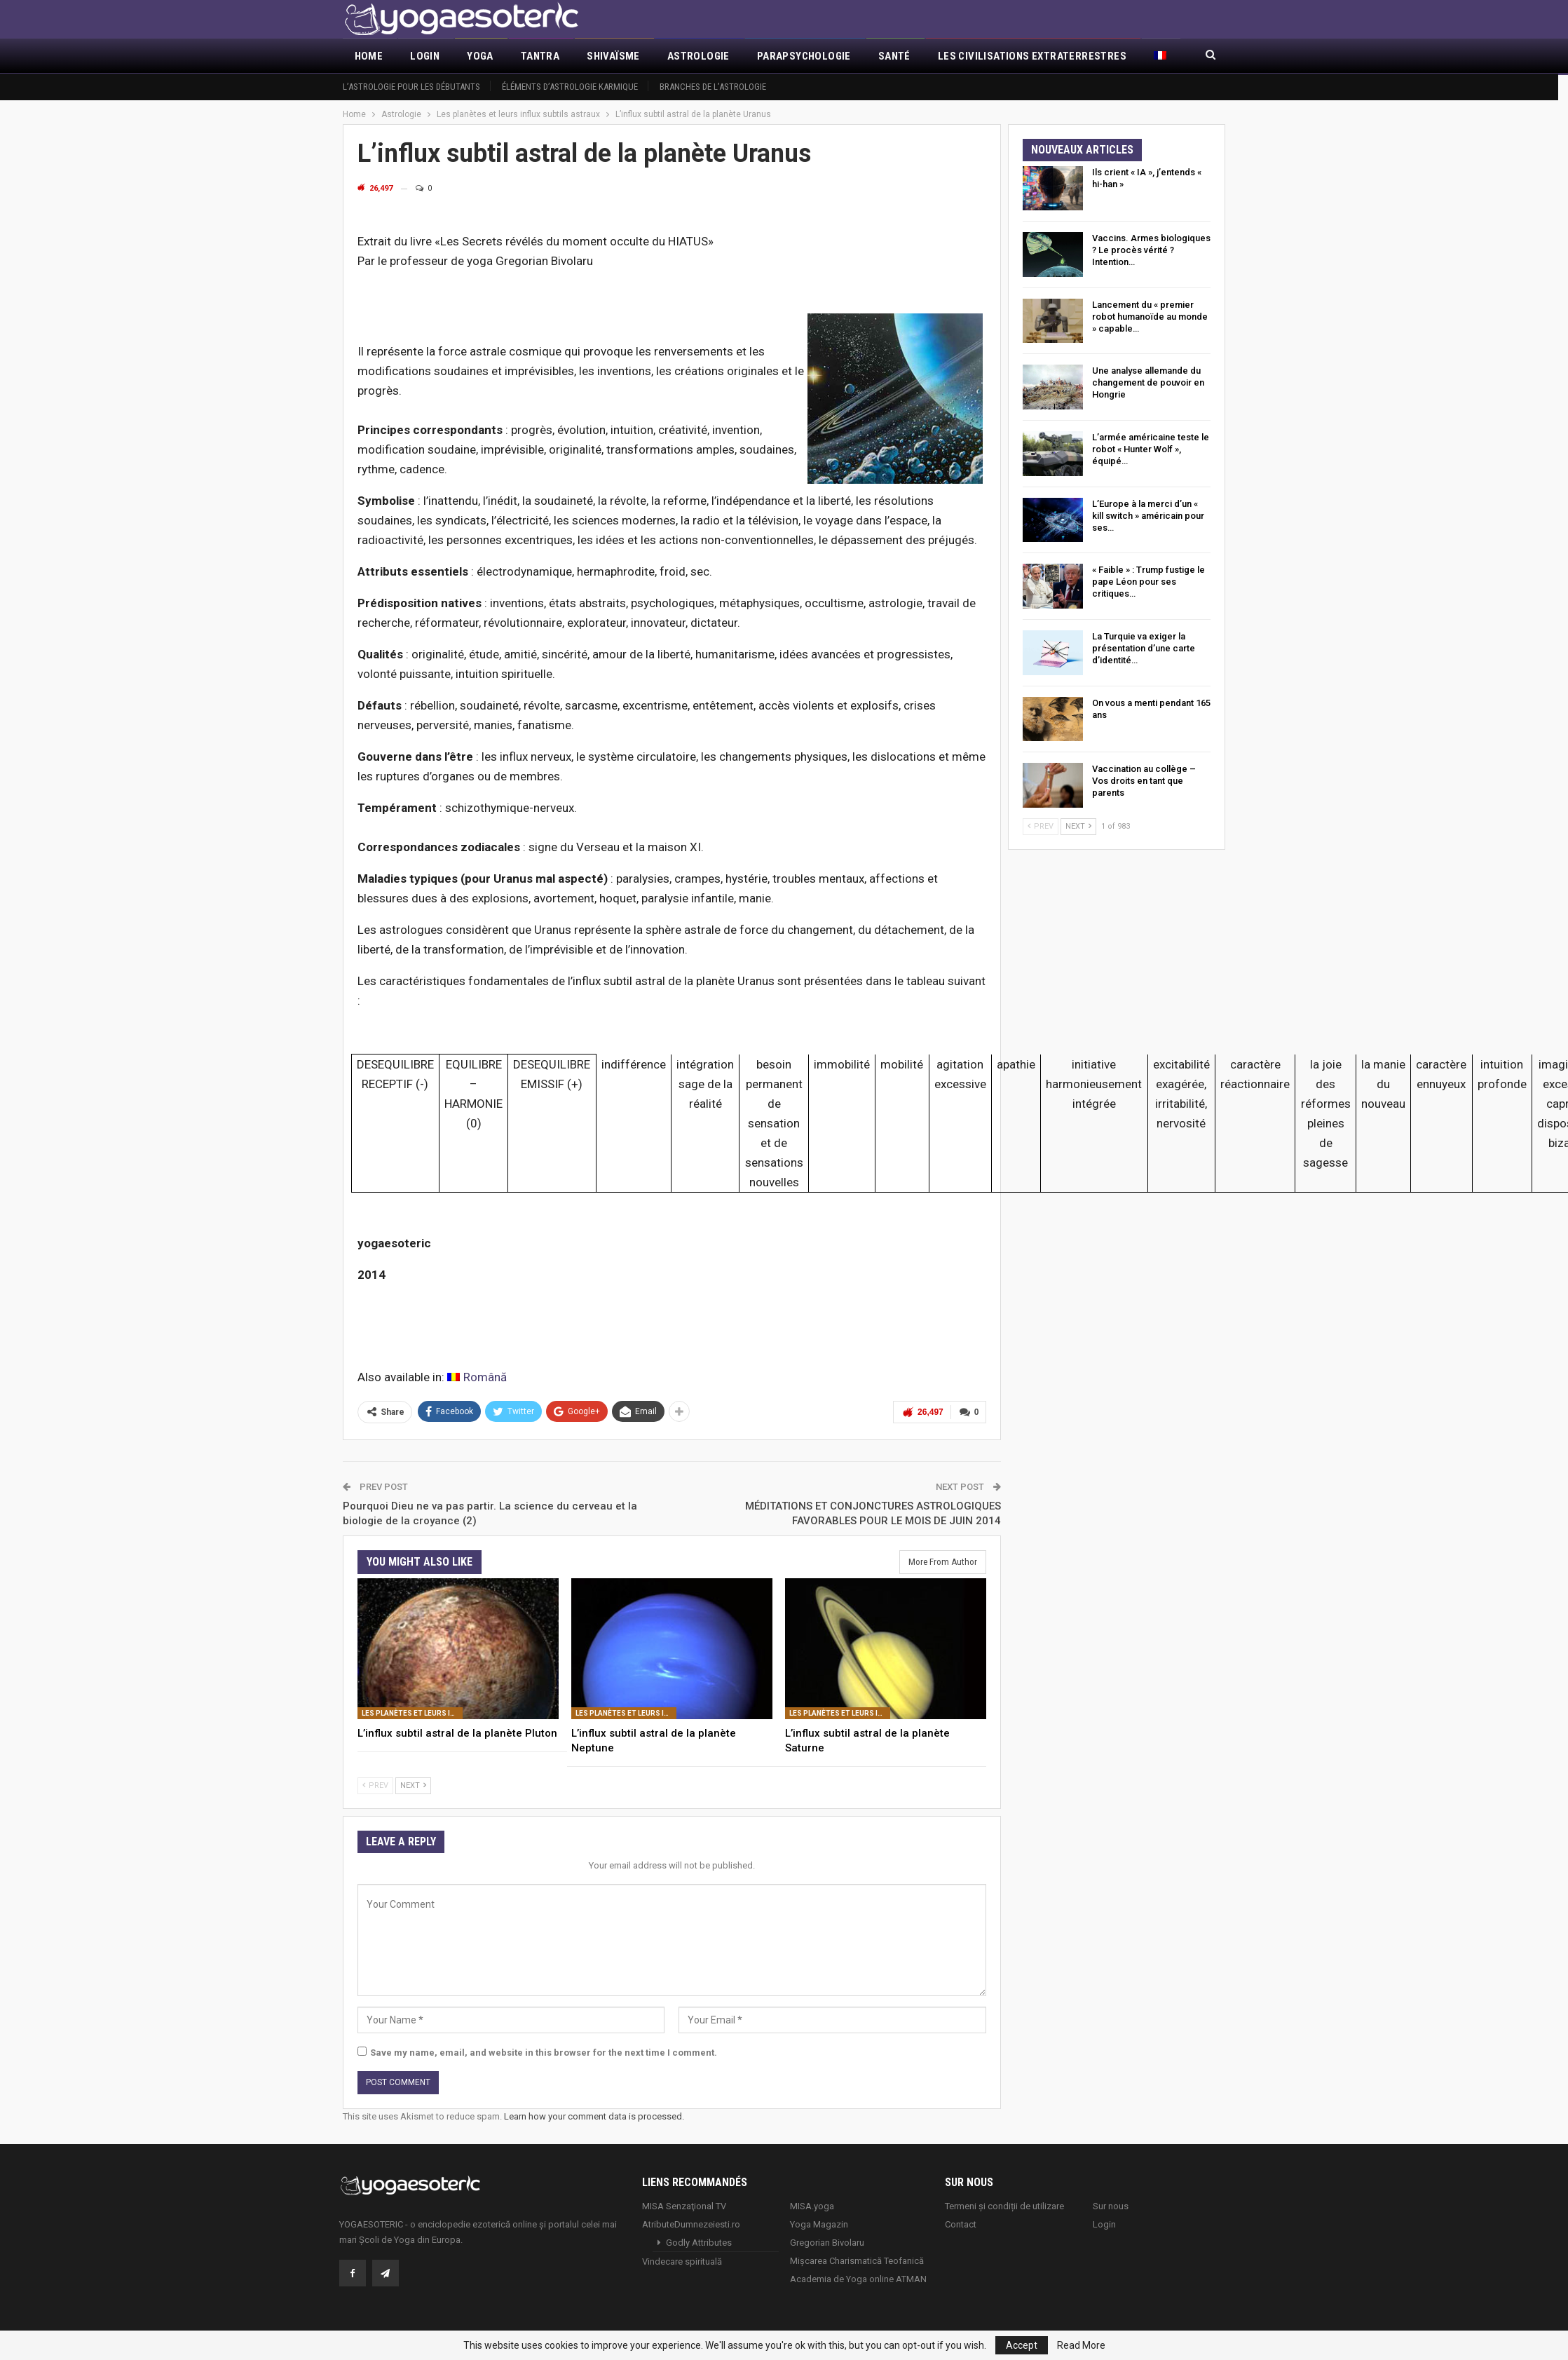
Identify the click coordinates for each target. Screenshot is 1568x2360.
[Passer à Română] (477, 1377)
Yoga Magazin (819, 2223)
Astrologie (698, 56)
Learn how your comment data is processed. (594, 2115)
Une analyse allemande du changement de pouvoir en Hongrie (1148, 382)
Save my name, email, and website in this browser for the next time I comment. (543, 2052)
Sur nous (1111, 2205)
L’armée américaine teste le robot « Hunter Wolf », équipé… (1150, 449)
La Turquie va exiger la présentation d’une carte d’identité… (1143, 648)
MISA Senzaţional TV (684, 2205)
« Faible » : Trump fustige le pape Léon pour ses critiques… (1148, 581)
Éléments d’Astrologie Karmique (570, 86)
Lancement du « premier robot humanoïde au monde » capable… (1150, 316)
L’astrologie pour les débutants (411, 86)
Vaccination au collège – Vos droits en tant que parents (1144, 781)
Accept (1021, 2345)
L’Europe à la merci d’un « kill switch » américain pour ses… (1148, 516)
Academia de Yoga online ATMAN (858, 2278)
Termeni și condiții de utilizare (1004, 2205)
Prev (375, 1784)
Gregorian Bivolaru (827, 2242)
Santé (894, 56)
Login (424, 56)
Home (369, 56)
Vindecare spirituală (682, 2261)
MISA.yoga (812, 2205)
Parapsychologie (804, 56)
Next (413, 1784)
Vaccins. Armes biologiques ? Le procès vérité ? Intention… (1151, 250)
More (952, 56)
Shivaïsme (613, 56)
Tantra (540, 56)
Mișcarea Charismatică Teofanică (857, 2260)
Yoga (480, 56)
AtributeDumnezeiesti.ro (691, 2223)
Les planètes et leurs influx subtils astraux (412, 1712)
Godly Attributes (699, 2242)
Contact (960, 2223)
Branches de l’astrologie (713, 86)
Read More (1081, 2345)
